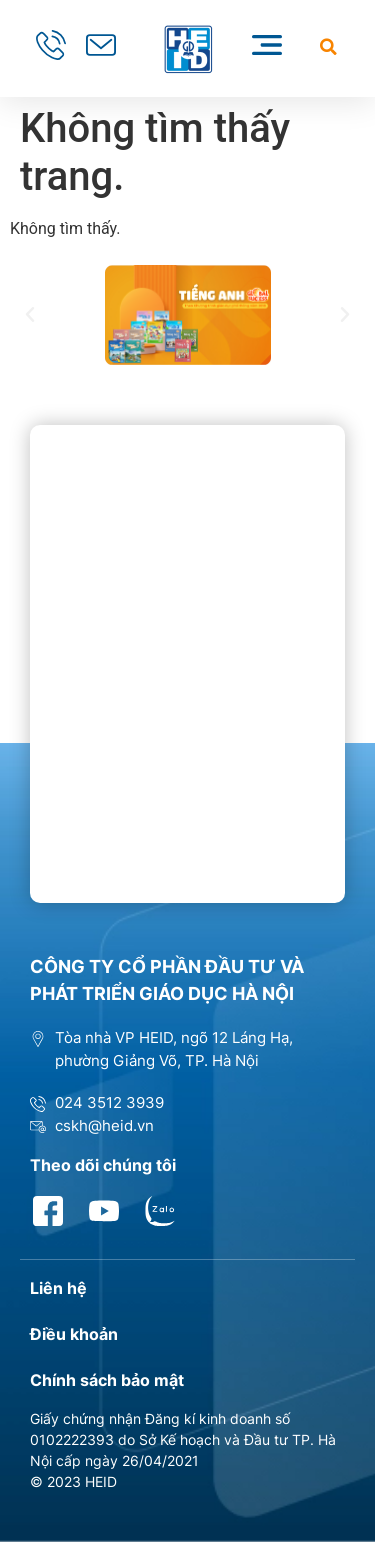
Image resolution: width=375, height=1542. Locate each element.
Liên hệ (58, 1288)
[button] (328, 46)
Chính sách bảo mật (107, 1380)
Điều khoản (74, 1334)
